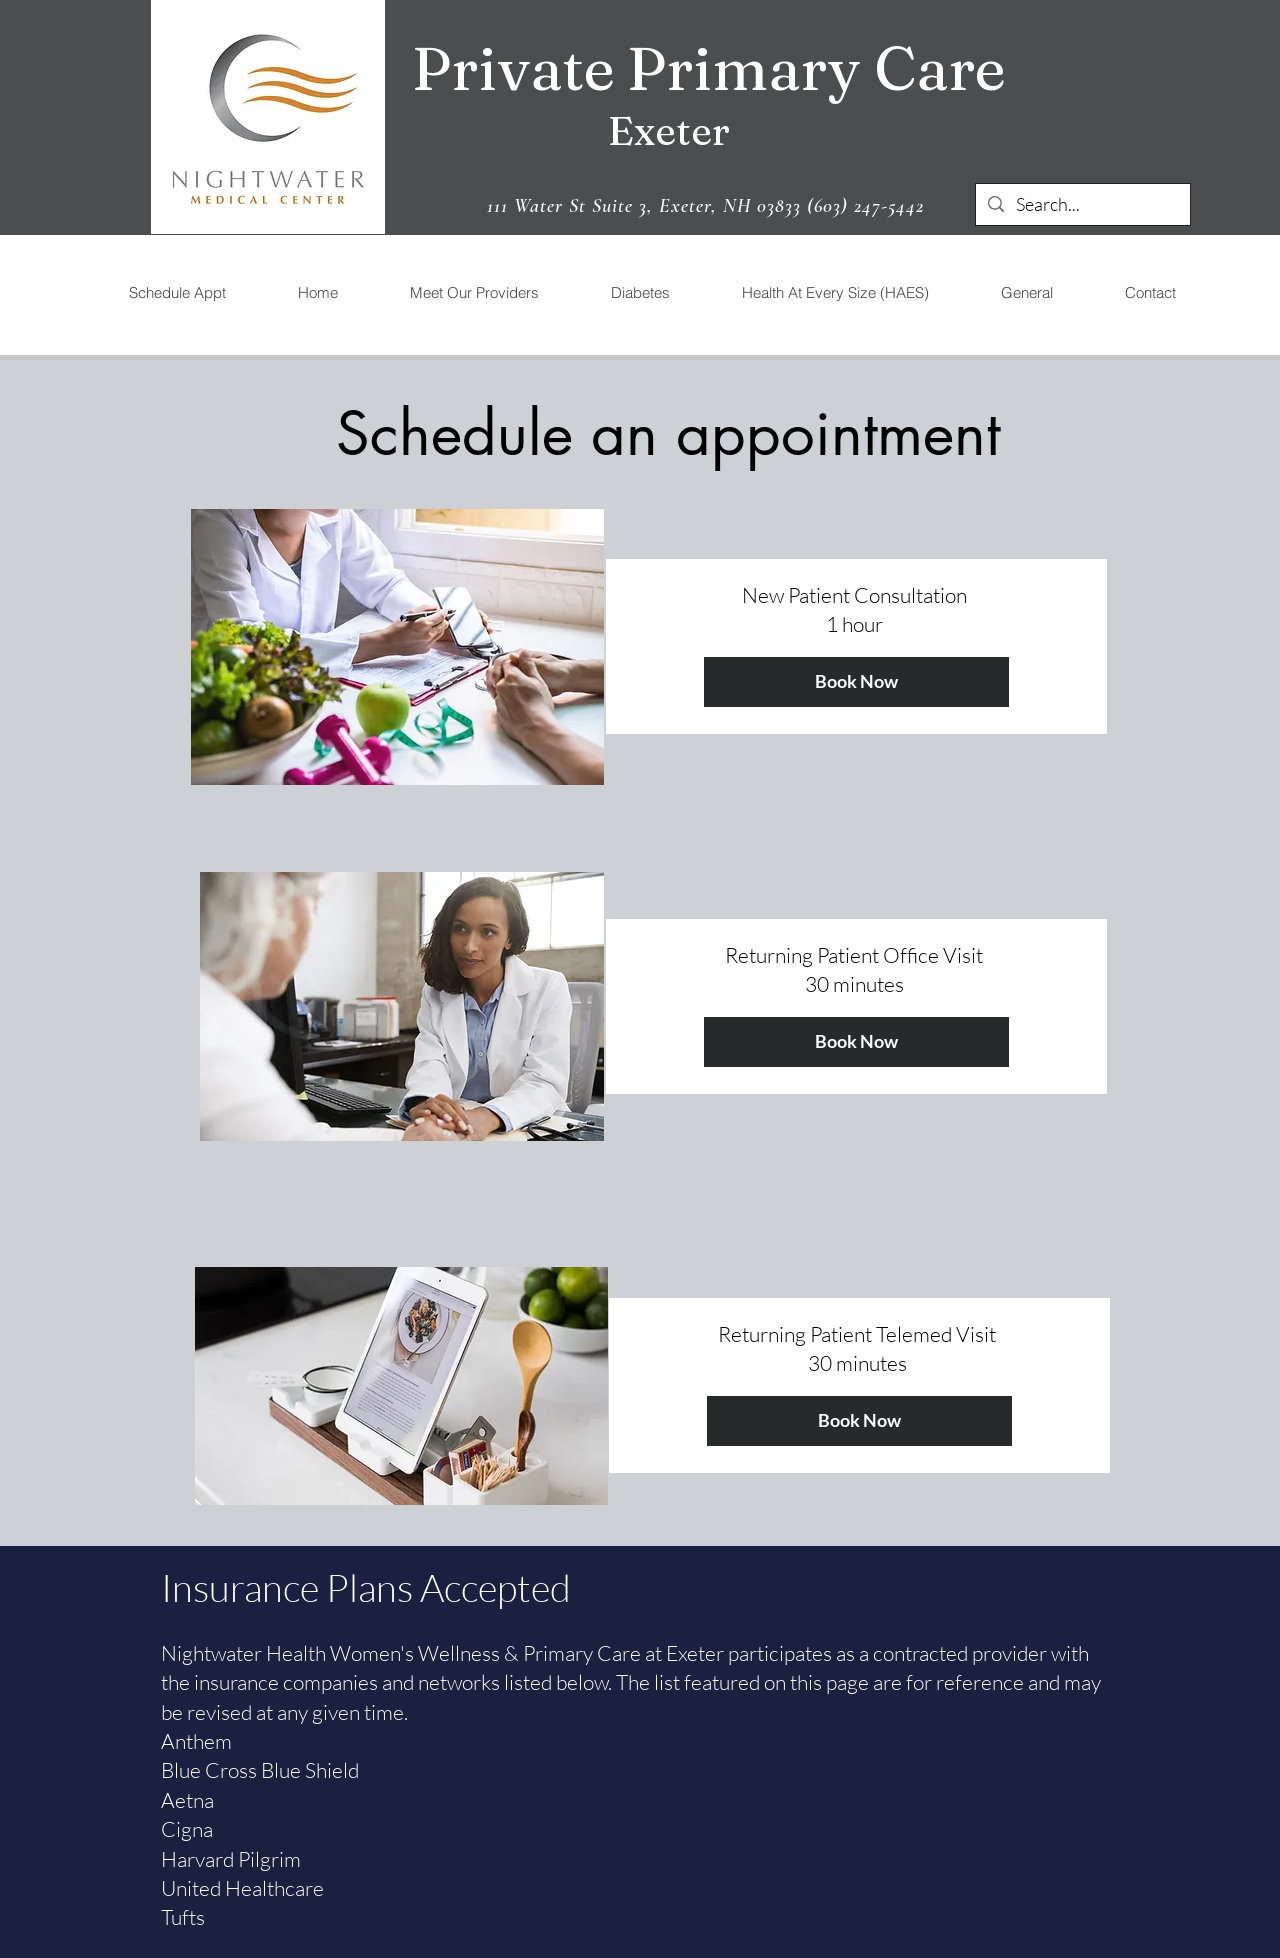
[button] (473, 292)
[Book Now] (856, 682)
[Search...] (1082, 204)
